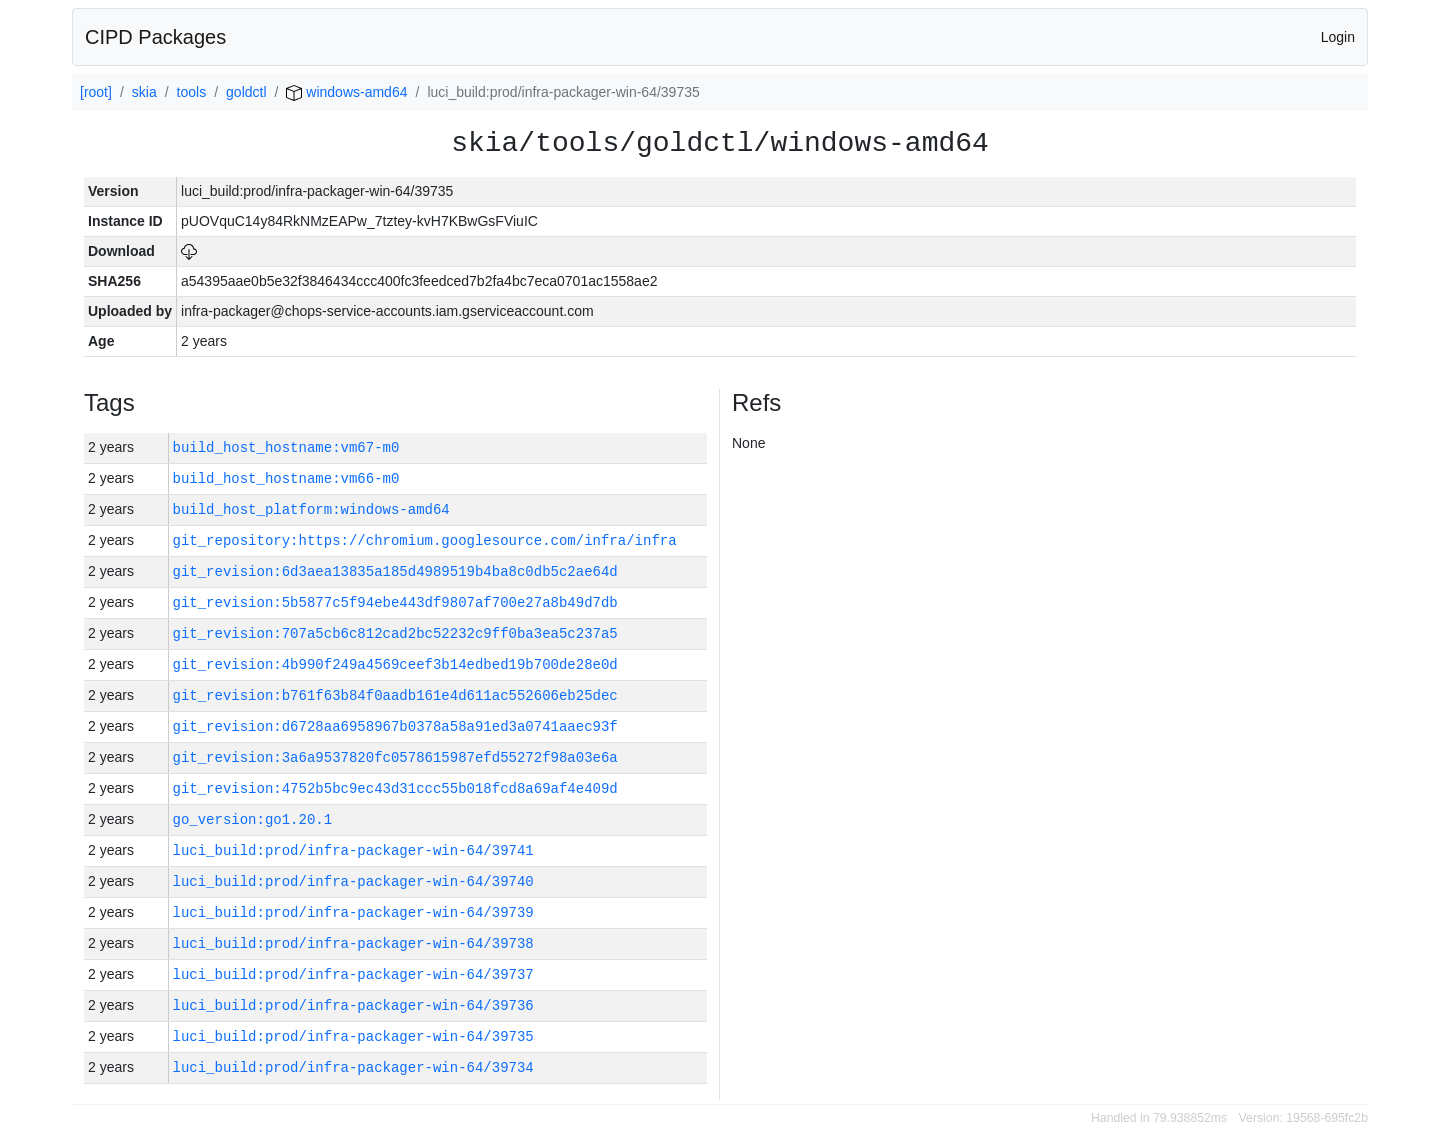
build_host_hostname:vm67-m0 (286, 447)
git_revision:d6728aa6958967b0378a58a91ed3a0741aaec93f (395, 726)
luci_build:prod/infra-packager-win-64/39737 (353, 974)
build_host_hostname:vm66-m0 (286, 478)
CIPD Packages (155, 37)
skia (144, 92)
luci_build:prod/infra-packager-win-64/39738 (353, 943)
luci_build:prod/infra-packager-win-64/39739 (353, 912)
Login (1338, 37)
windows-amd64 (346, 92)
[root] (96, 92)
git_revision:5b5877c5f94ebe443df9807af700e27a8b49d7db (395, 602)
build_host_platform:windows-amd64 (311, 509)
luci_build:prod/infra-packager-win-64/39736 (353, 1005)
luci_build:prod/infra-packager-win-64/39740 (353, 881)
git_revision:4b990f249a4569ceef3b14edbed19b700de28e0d (395, 664)
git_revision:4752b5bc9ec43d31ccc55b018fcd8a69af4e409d (395, 788)
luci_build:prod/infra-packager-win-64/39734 (353, 1067)
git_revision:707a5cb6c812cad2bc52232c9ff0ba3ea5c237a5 (395, 633)
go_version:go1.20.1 (253, 819)
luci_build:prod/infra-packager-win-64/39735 (353, 1036)
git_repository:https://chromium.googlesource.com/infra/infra (425, 540)
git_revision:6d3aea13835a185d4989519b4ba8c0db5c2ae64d (395, 571)
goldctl (246, 92)
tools (192, 92)
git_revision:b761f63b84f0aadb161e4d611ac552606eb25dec (395, 695)
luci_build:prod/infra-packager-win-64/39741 (353, 850)
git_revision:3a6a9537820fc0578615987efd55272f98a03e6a (395, 757)
